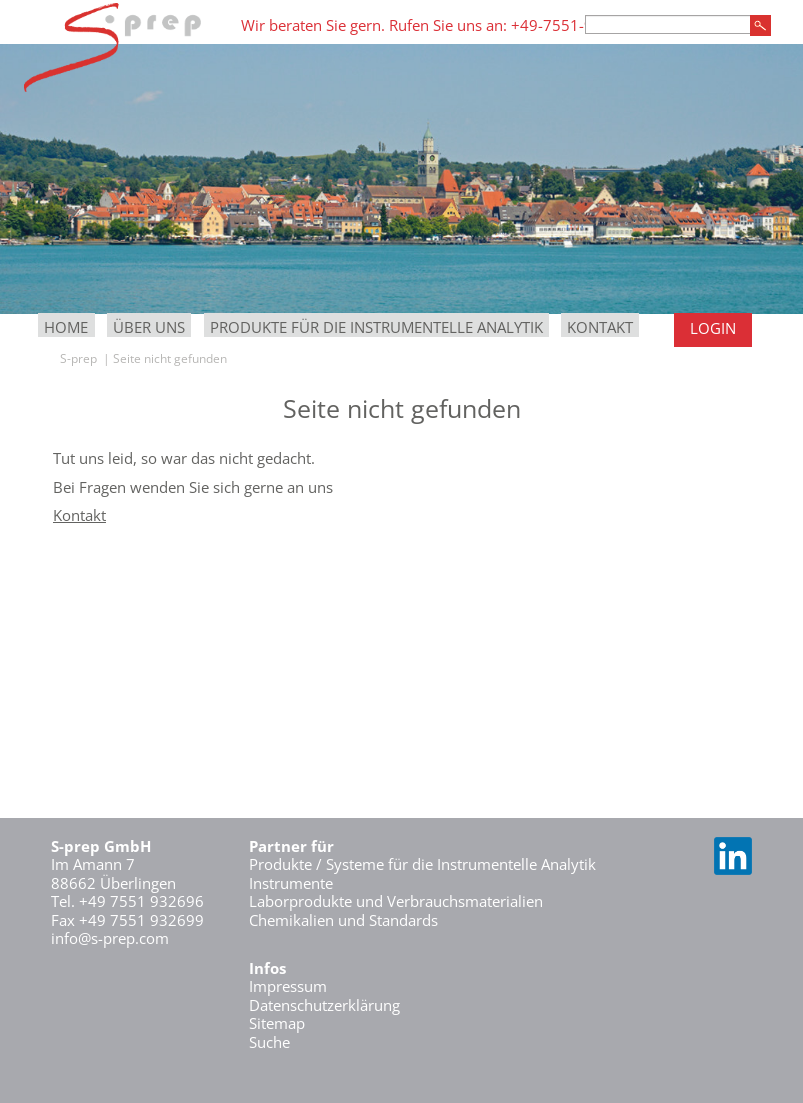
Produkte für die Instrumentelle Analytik (376, 327)
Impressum (288, 986)
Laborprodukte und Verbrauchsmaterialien (396, 901)
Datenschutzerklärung (324, 1005)
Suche (269, 1042)
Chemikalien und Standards (343, 920)
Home (66, 327)
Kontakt (600, 327)
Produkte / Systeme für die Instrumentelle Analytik (422, 864)
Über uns (149, 327)
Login (713, 328)
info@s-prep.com (110, 938)
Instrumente (291, 883)
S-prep (78, 358)
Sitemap (277, 1023)
